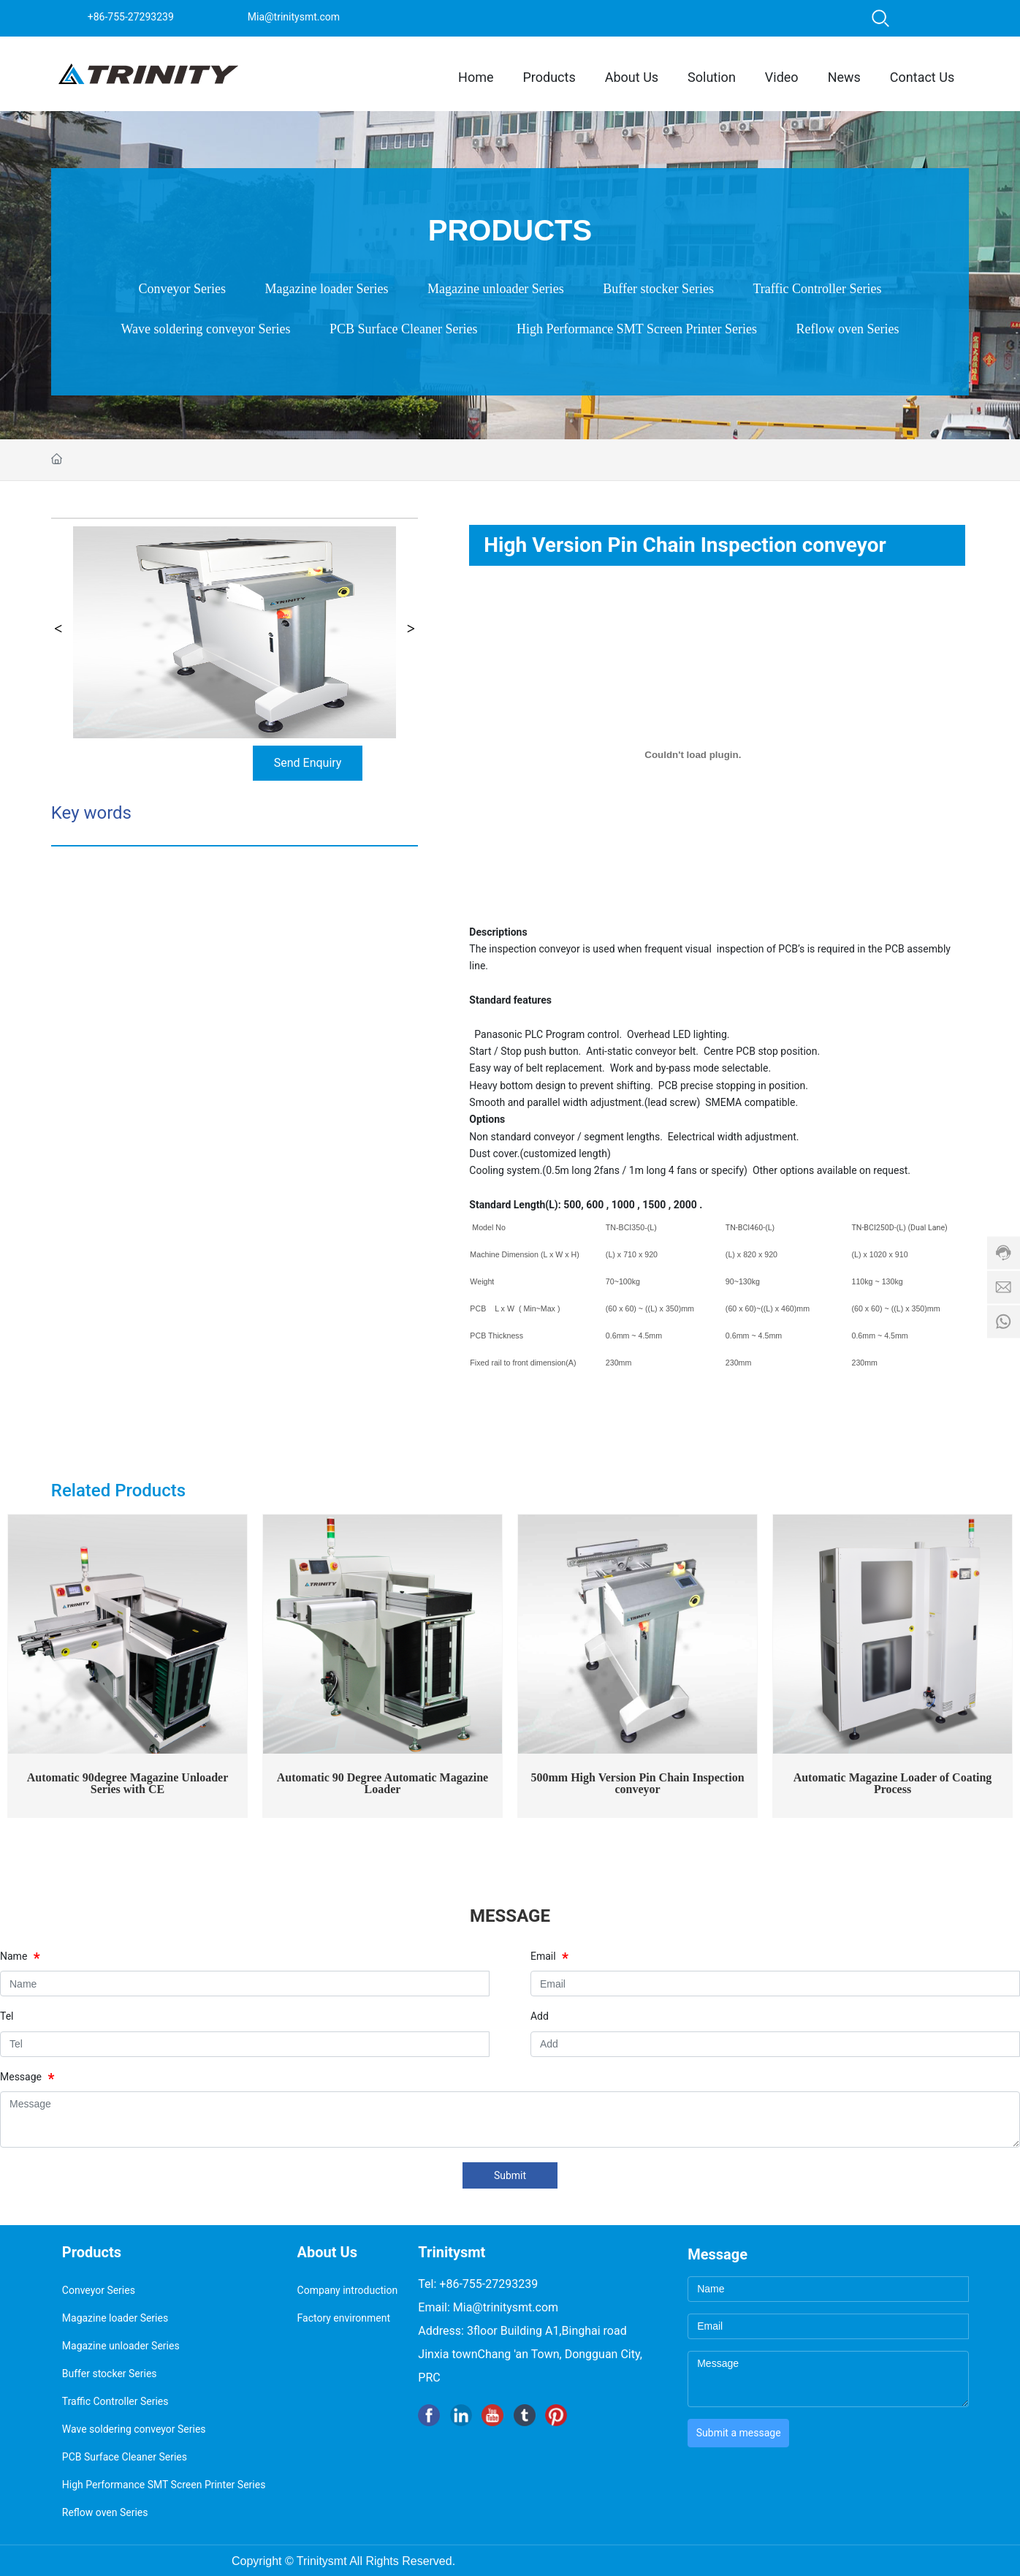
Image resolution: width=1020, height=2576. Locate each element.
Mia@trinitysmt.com (294, 17)
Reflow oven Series (847, 329)
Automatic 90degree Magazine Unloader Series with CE (128, 1783)
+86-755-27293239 (131, 17)
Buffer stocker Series (658, 288)
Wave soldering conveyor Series (206, 329)
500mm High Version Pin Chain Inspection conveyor (637, 1783)
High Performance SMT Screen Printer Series (637, 329)
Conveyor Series (182, 288)
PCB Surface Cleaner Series (403, 329)
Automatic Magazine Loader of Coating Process (892, 1783)
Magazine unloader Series (495, 288)
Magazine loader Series (327, 288)
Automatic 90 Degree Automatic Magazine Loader (382, 1783)
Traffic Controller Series (817, 288)
